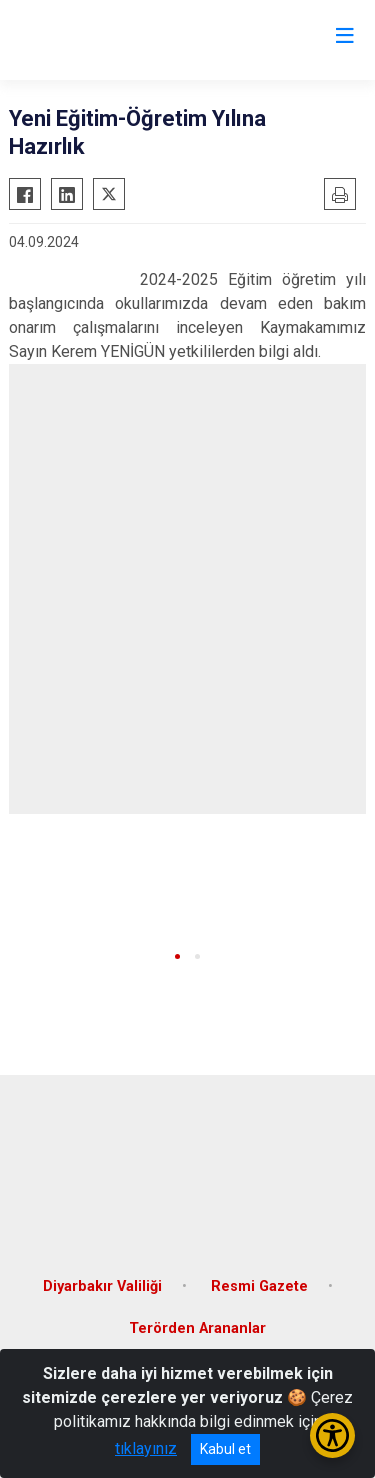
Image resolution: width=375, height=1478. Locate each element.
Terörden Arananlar (197, 1328)
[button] (177, 956)
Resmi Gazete (259, 1286)
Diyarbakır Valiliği (102, 1286)
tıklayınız (146, 1448)
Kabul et (225, 1449)
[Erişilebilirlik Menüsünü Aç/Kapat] (332, 1435)
